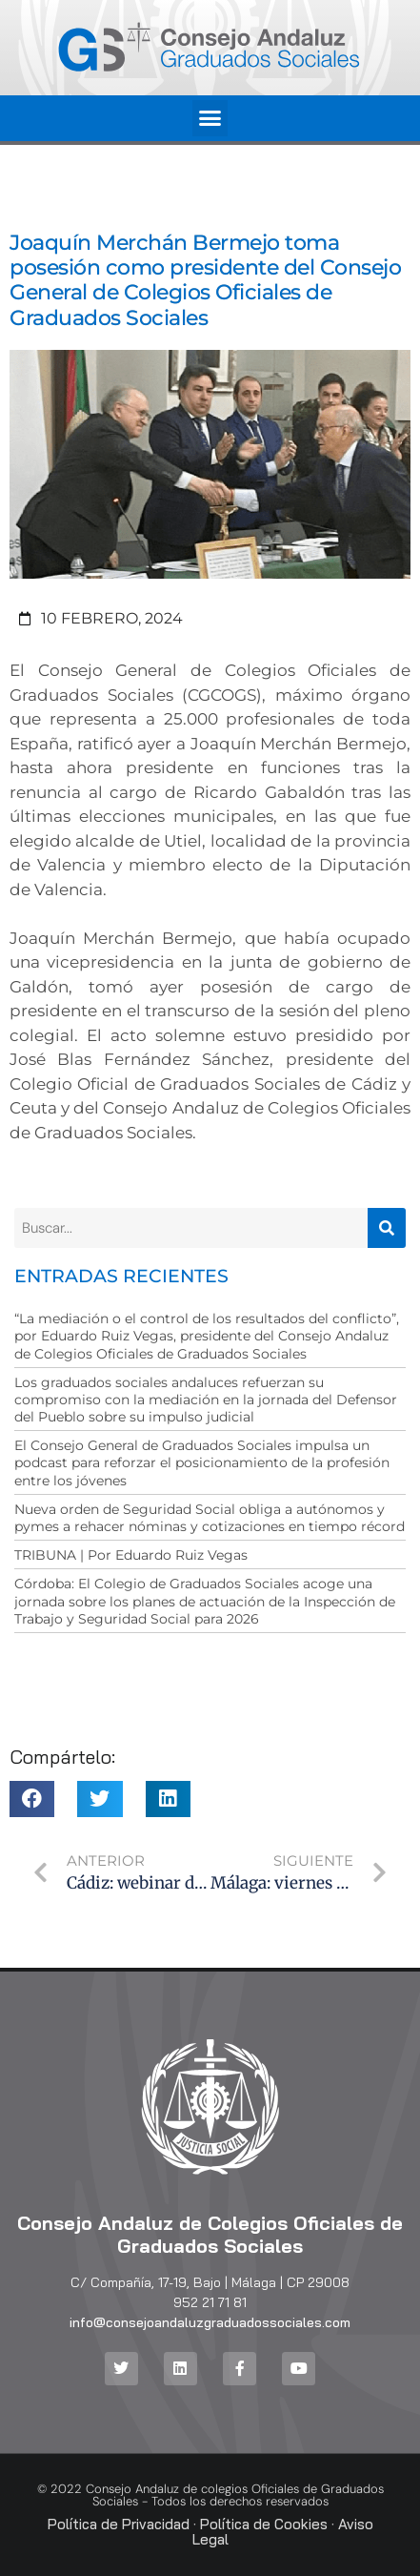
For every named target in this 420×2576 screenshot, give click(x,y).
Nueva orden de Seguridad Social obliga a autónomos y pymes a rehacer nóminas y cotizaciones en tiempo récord (209, 1518)
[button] (210, 118)
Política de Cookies (264, 2524)
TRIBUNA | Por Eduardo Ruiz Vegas (131, 1555)
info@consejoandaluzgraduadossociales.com (210, 2322)
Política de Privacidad (119, 2524)
